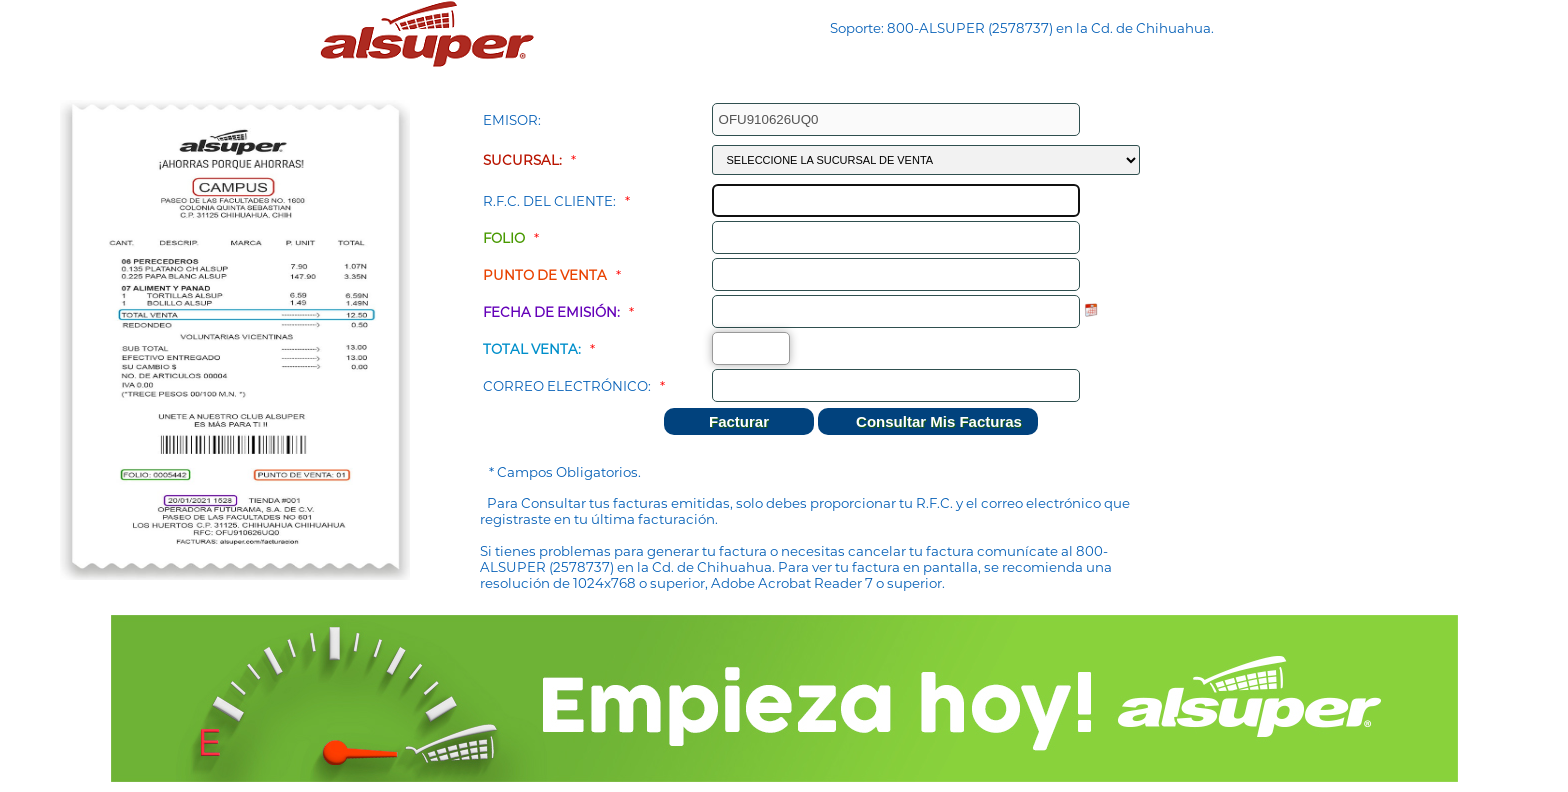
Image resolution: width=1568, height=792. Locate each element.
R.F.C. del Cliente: (549, 201)
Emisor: (512, 120)
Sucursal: (522, 160)
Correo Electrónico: (567, 386)
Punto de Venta (545, 275)
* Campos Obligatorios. (565, 472)
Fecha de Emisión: (551, 312)
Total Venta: (532, 349)
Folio (504, 238)
